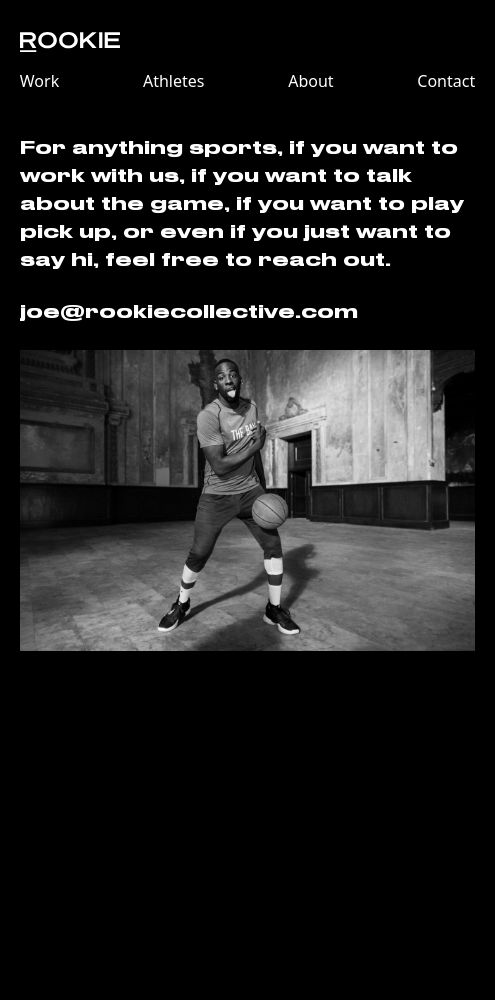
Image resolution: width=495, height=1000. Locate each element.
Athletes (174, 81)
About (310, 81)
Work (39, 81)
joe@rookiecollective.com (189, 312)
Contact (446, 81)
